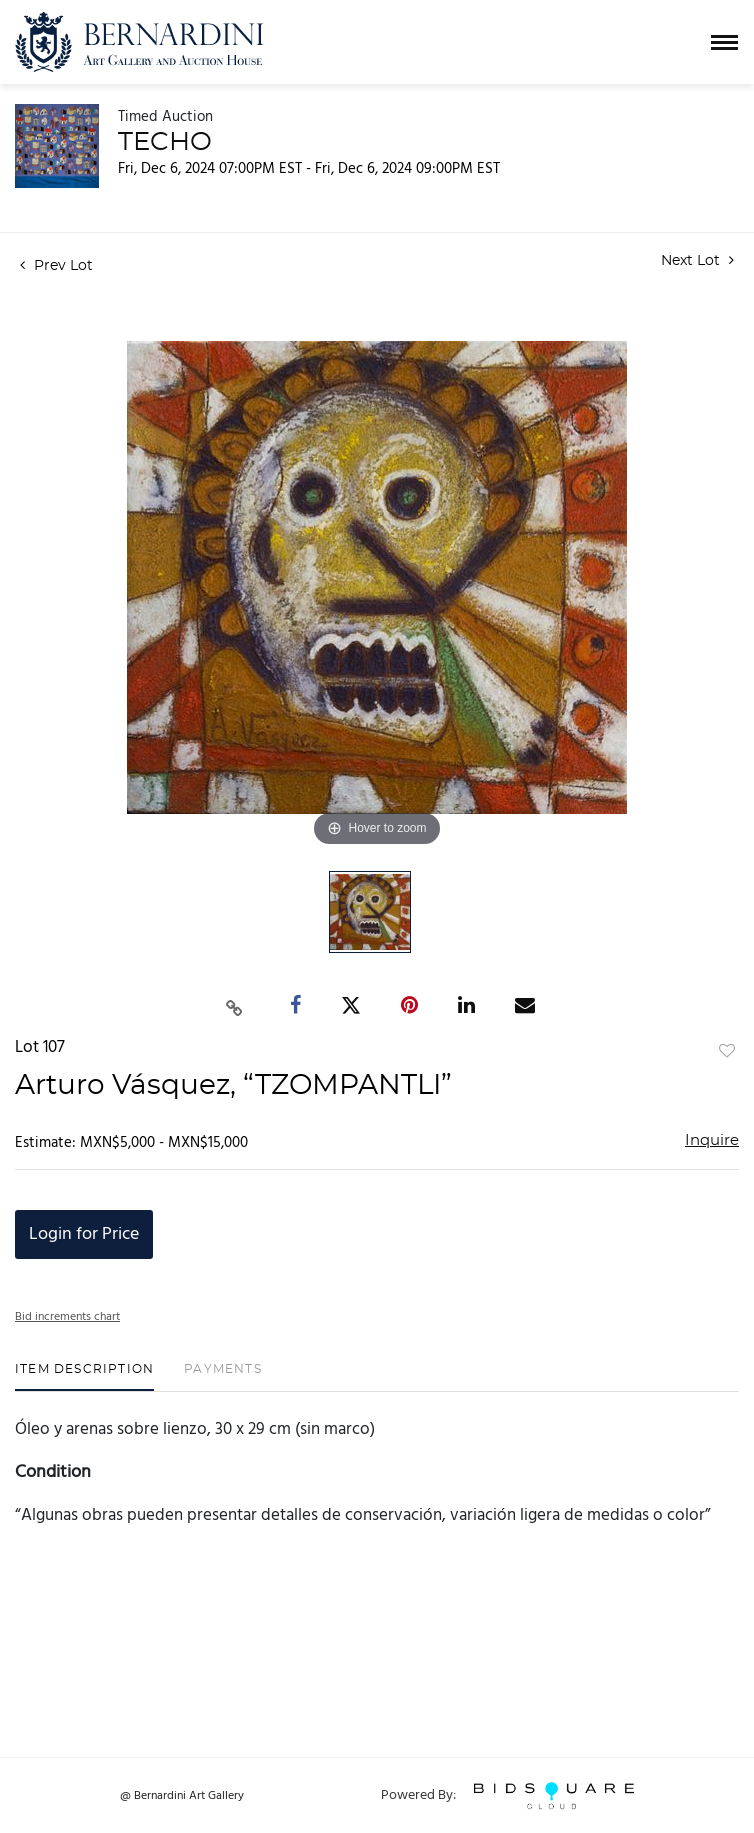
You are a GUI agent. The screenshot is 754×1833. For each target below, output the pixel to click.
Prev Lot (56, 266)
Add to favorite (727, 1052)
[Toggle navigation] (724, 42)
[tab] (84, 1376)
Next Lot (697, 260)
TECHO (165, 142)
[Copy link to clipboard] (235, 1006)
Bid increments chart (67, 1317)
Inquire (712, 1140)
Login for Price (84, 1234)
